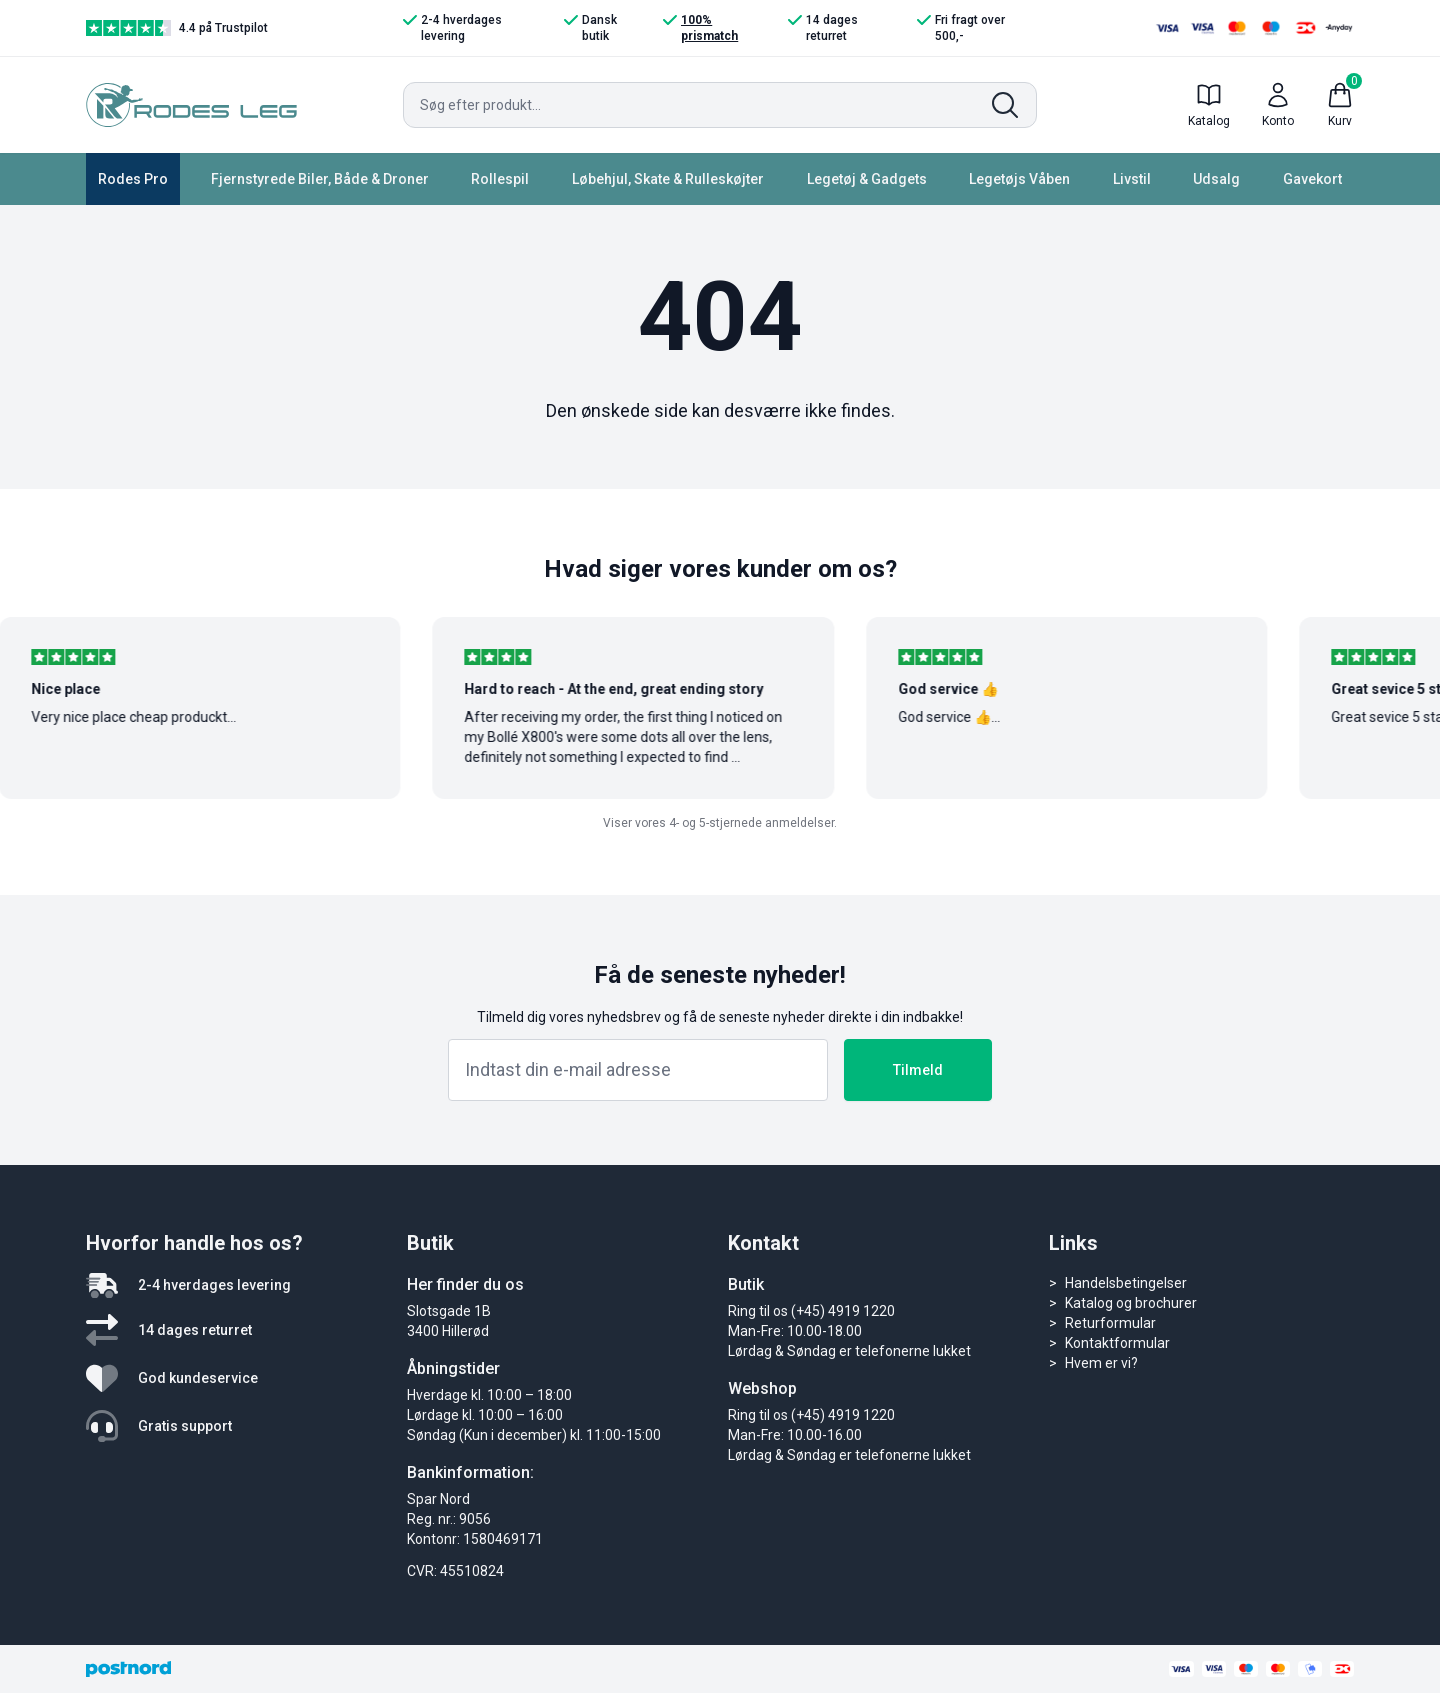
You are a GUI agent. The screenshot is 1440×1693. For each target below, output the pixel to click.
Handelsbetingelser (1126, 1283)
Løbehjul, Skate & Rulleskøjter (668, 179)
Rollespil (500, 179)
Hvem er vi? (1101, 1363)
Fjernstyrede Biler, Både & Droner (320, 179)
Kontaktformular (1117, 1343)
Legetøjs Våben (1019, 179)
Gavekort (1312, 179)
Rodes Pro (133, 179)
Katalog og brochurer (1131, 1303)
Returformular (1110, 1323)
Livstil (1132, 179)
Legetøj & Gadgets (867, 179)
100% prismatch (700, 27)
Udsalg (1216, 179)
